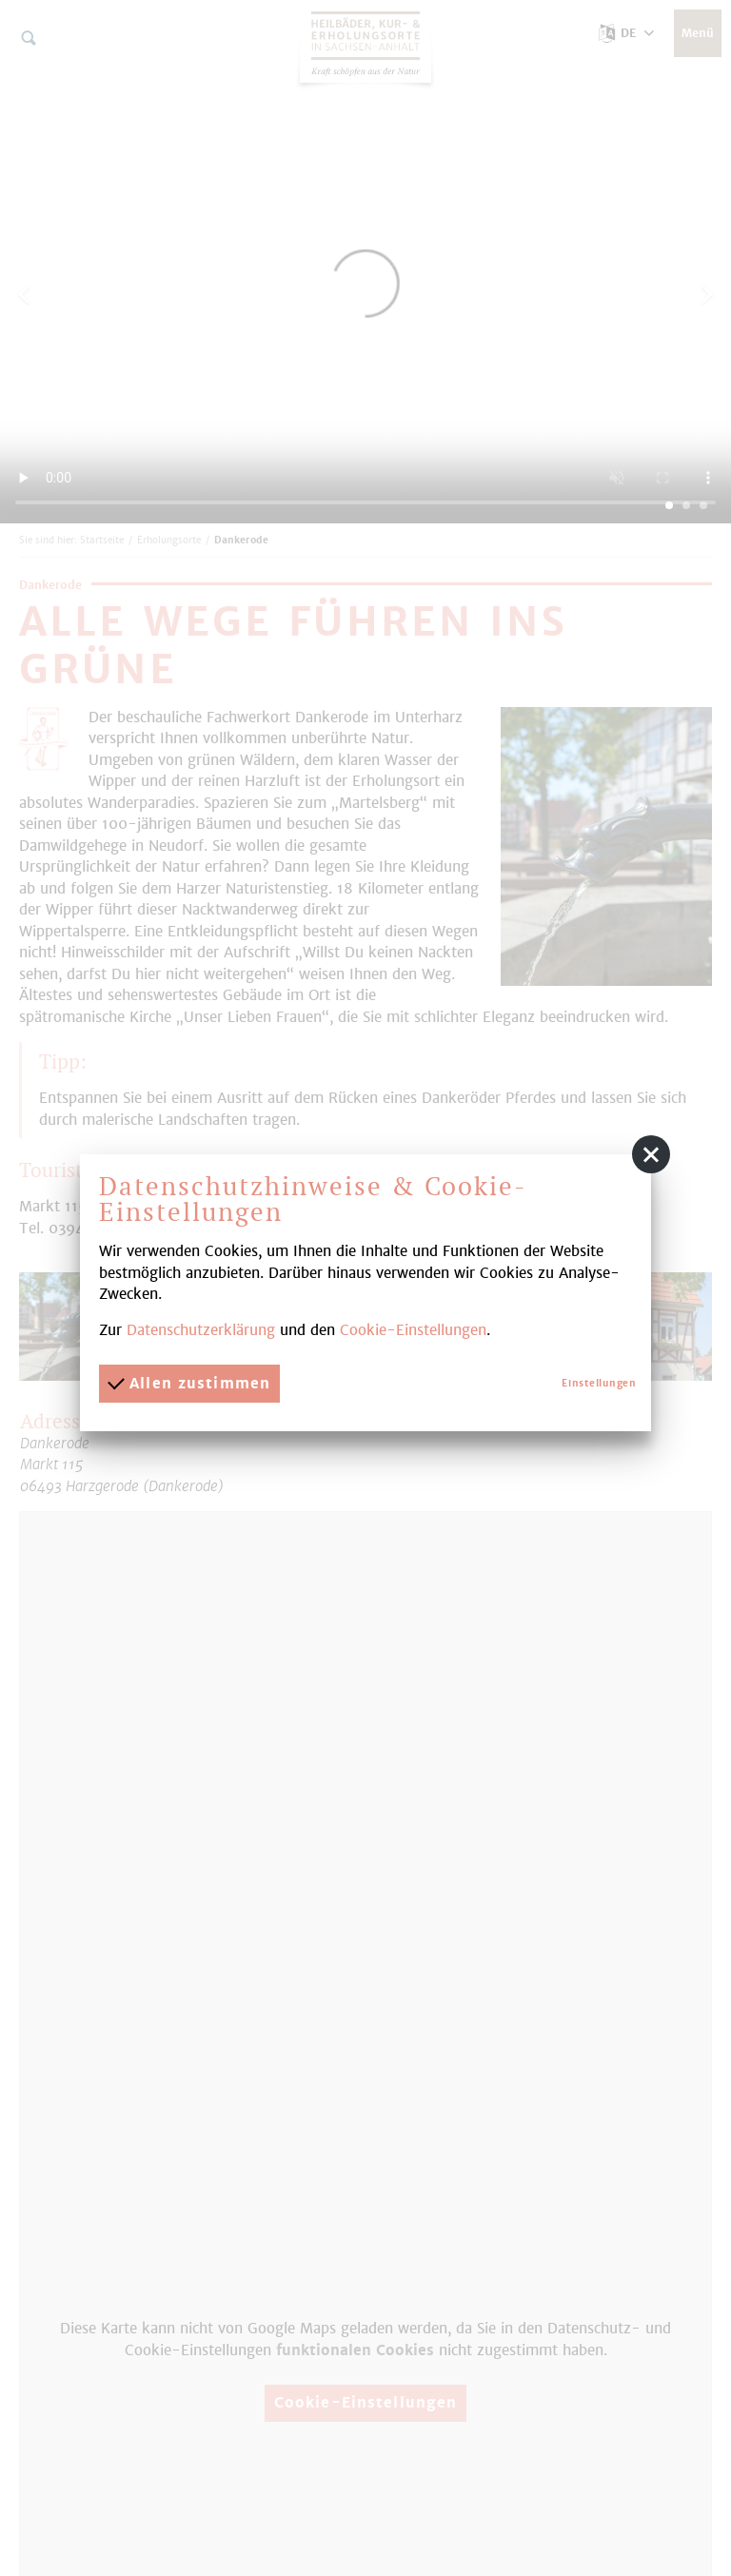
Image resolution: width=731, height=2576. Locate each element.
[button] (651, 1154)
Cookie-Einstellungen (413, 1330)
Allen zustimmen (189, 1382)
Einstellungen (599, 1383)
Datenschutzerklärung (201, 1330)
